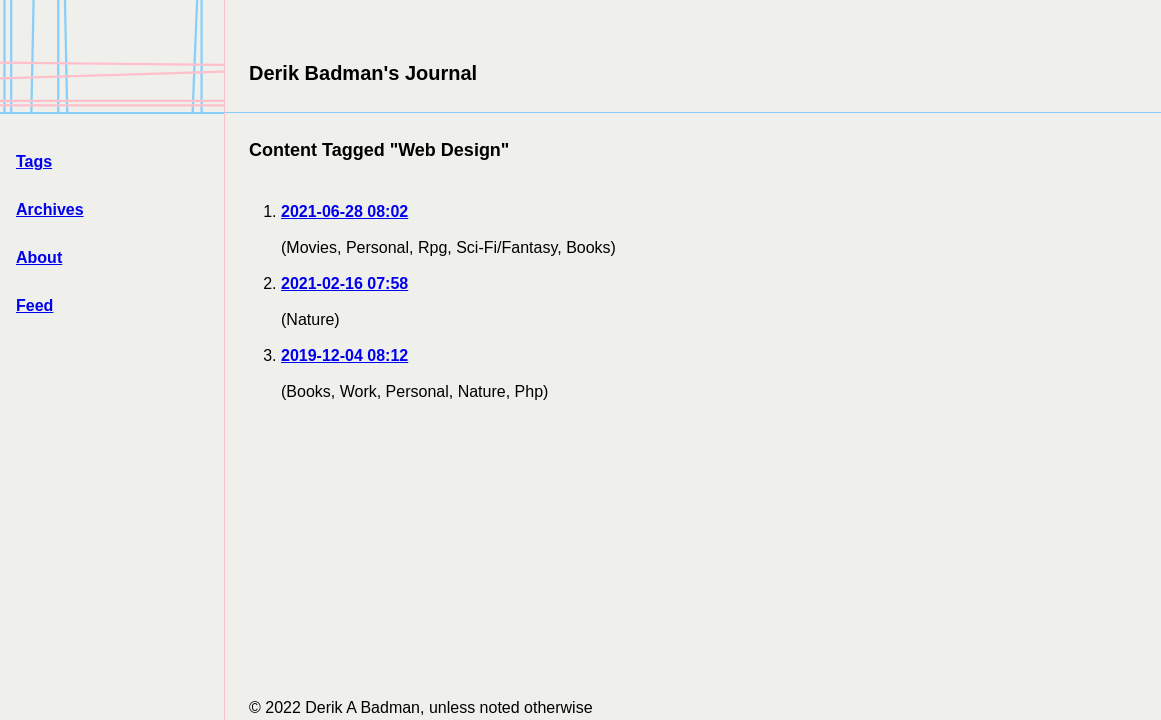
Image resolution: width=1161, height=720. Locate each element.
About (39, 257)
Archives (50, 209)
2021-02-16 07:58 (344, 283)
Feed (34, 305)
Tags (34, 161)
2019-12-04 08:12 (344, 355)
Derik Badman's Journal (363, 73)
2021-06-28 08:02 (344, 211)
